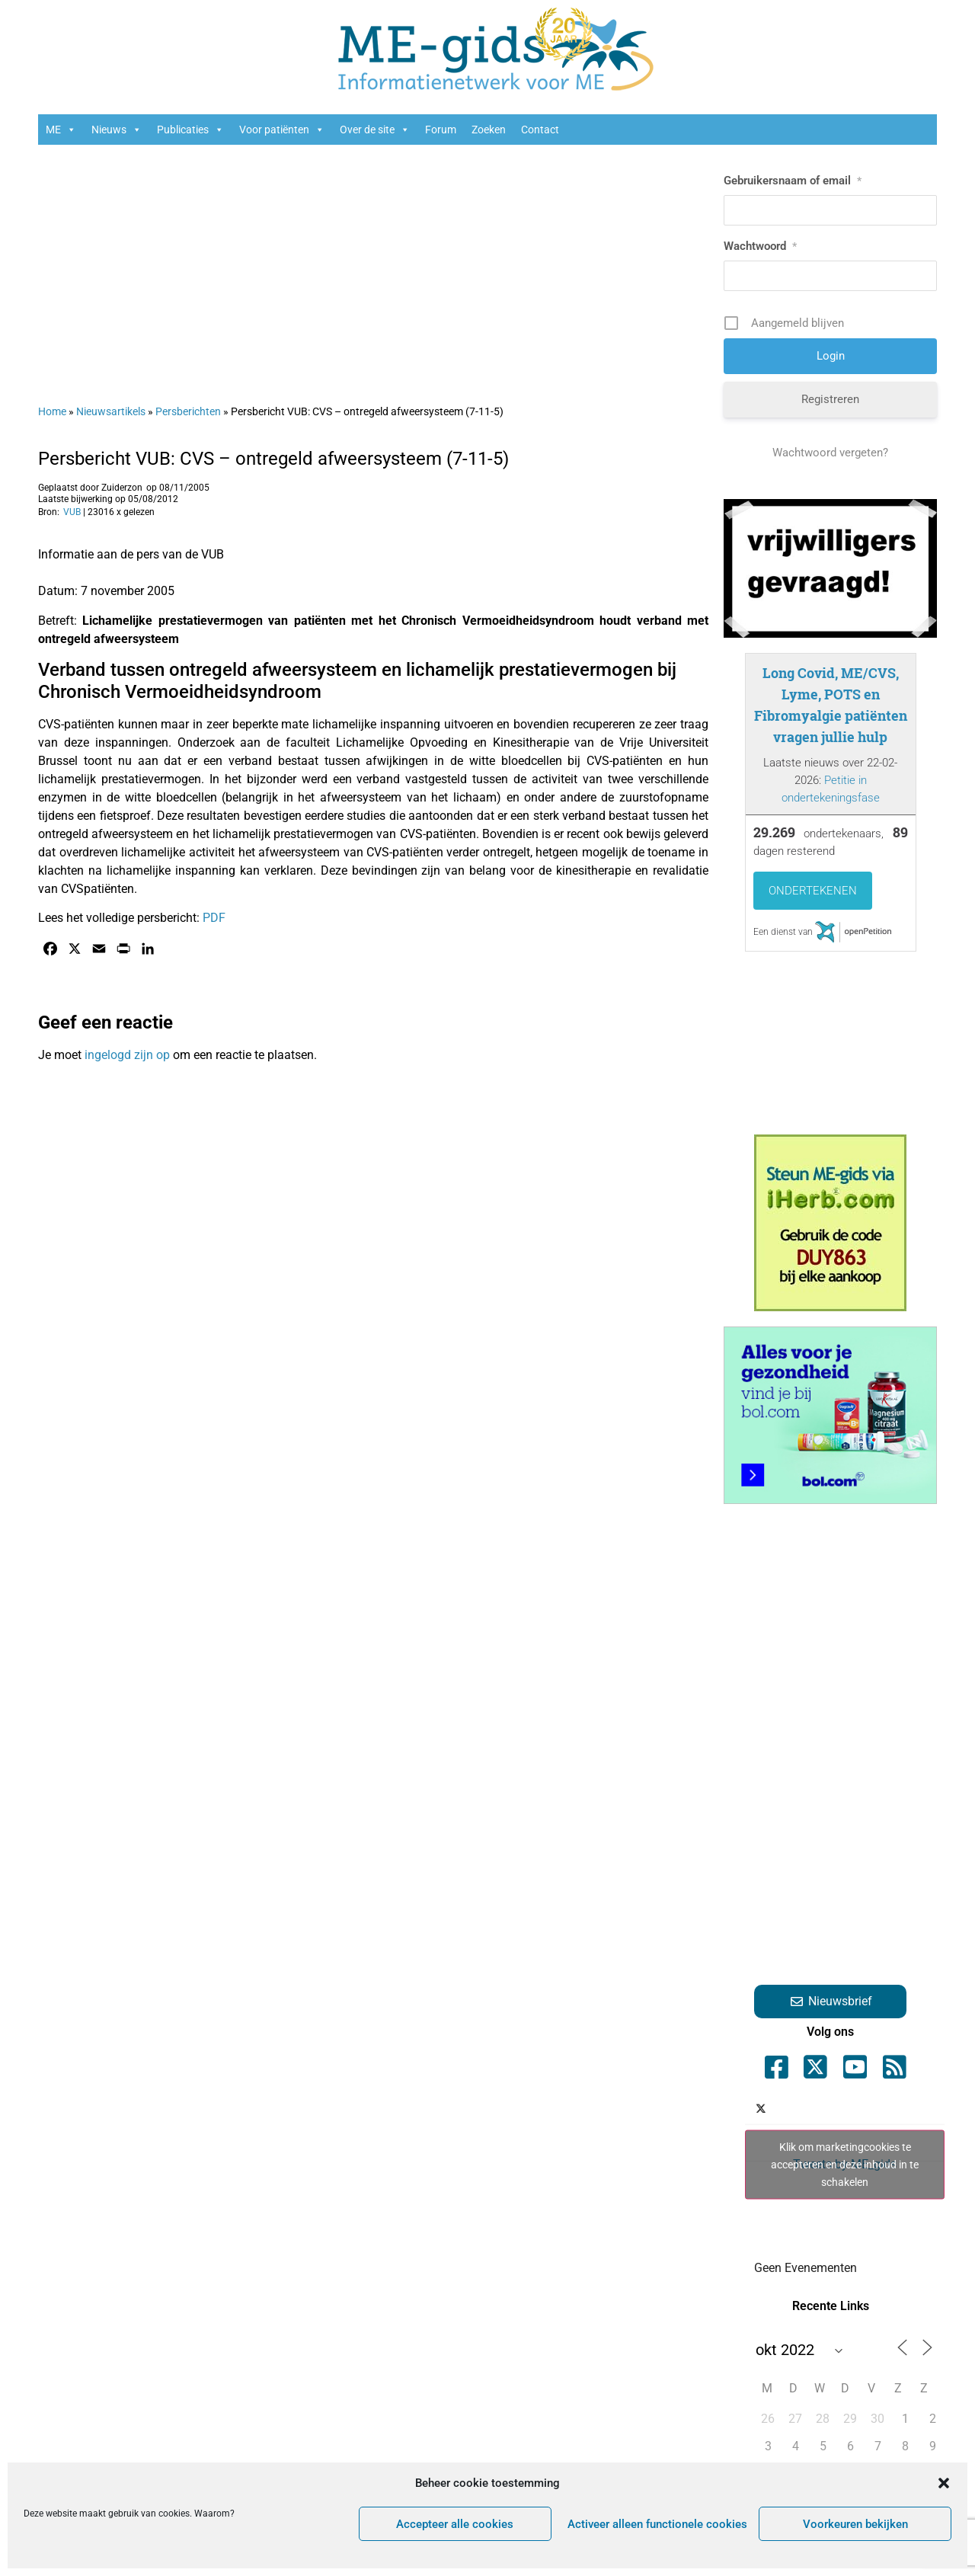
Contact (540, 129)
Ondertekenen (813, 891)
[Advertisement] (373, 266)
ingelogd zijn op (127, 1055)
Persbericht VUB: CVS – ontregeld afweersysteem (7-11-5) (273, 458)
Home (52, 411)
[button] (943, 2483)
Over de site (375, 129)
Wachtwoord (760, 246)
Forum (440, 129)
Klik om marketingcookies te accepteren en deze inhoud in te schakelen (845, 2163)
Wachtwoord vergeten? (830, 452)
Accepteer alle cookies (454, 2524)
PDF (214, 917)
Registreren (830, 399)
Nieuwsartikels (110, 411)
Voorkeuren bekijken (855, 2524)
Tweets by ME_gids (845, 2164)
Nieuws (116, 129)
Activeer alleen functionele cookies (657, 2524)
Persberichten (188, 411)
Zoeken (489, 129)
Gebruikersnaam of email (793, 180)
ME (61, 129)
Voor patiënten (281, 129)
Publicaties (190, 129)
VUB (72, 512)
